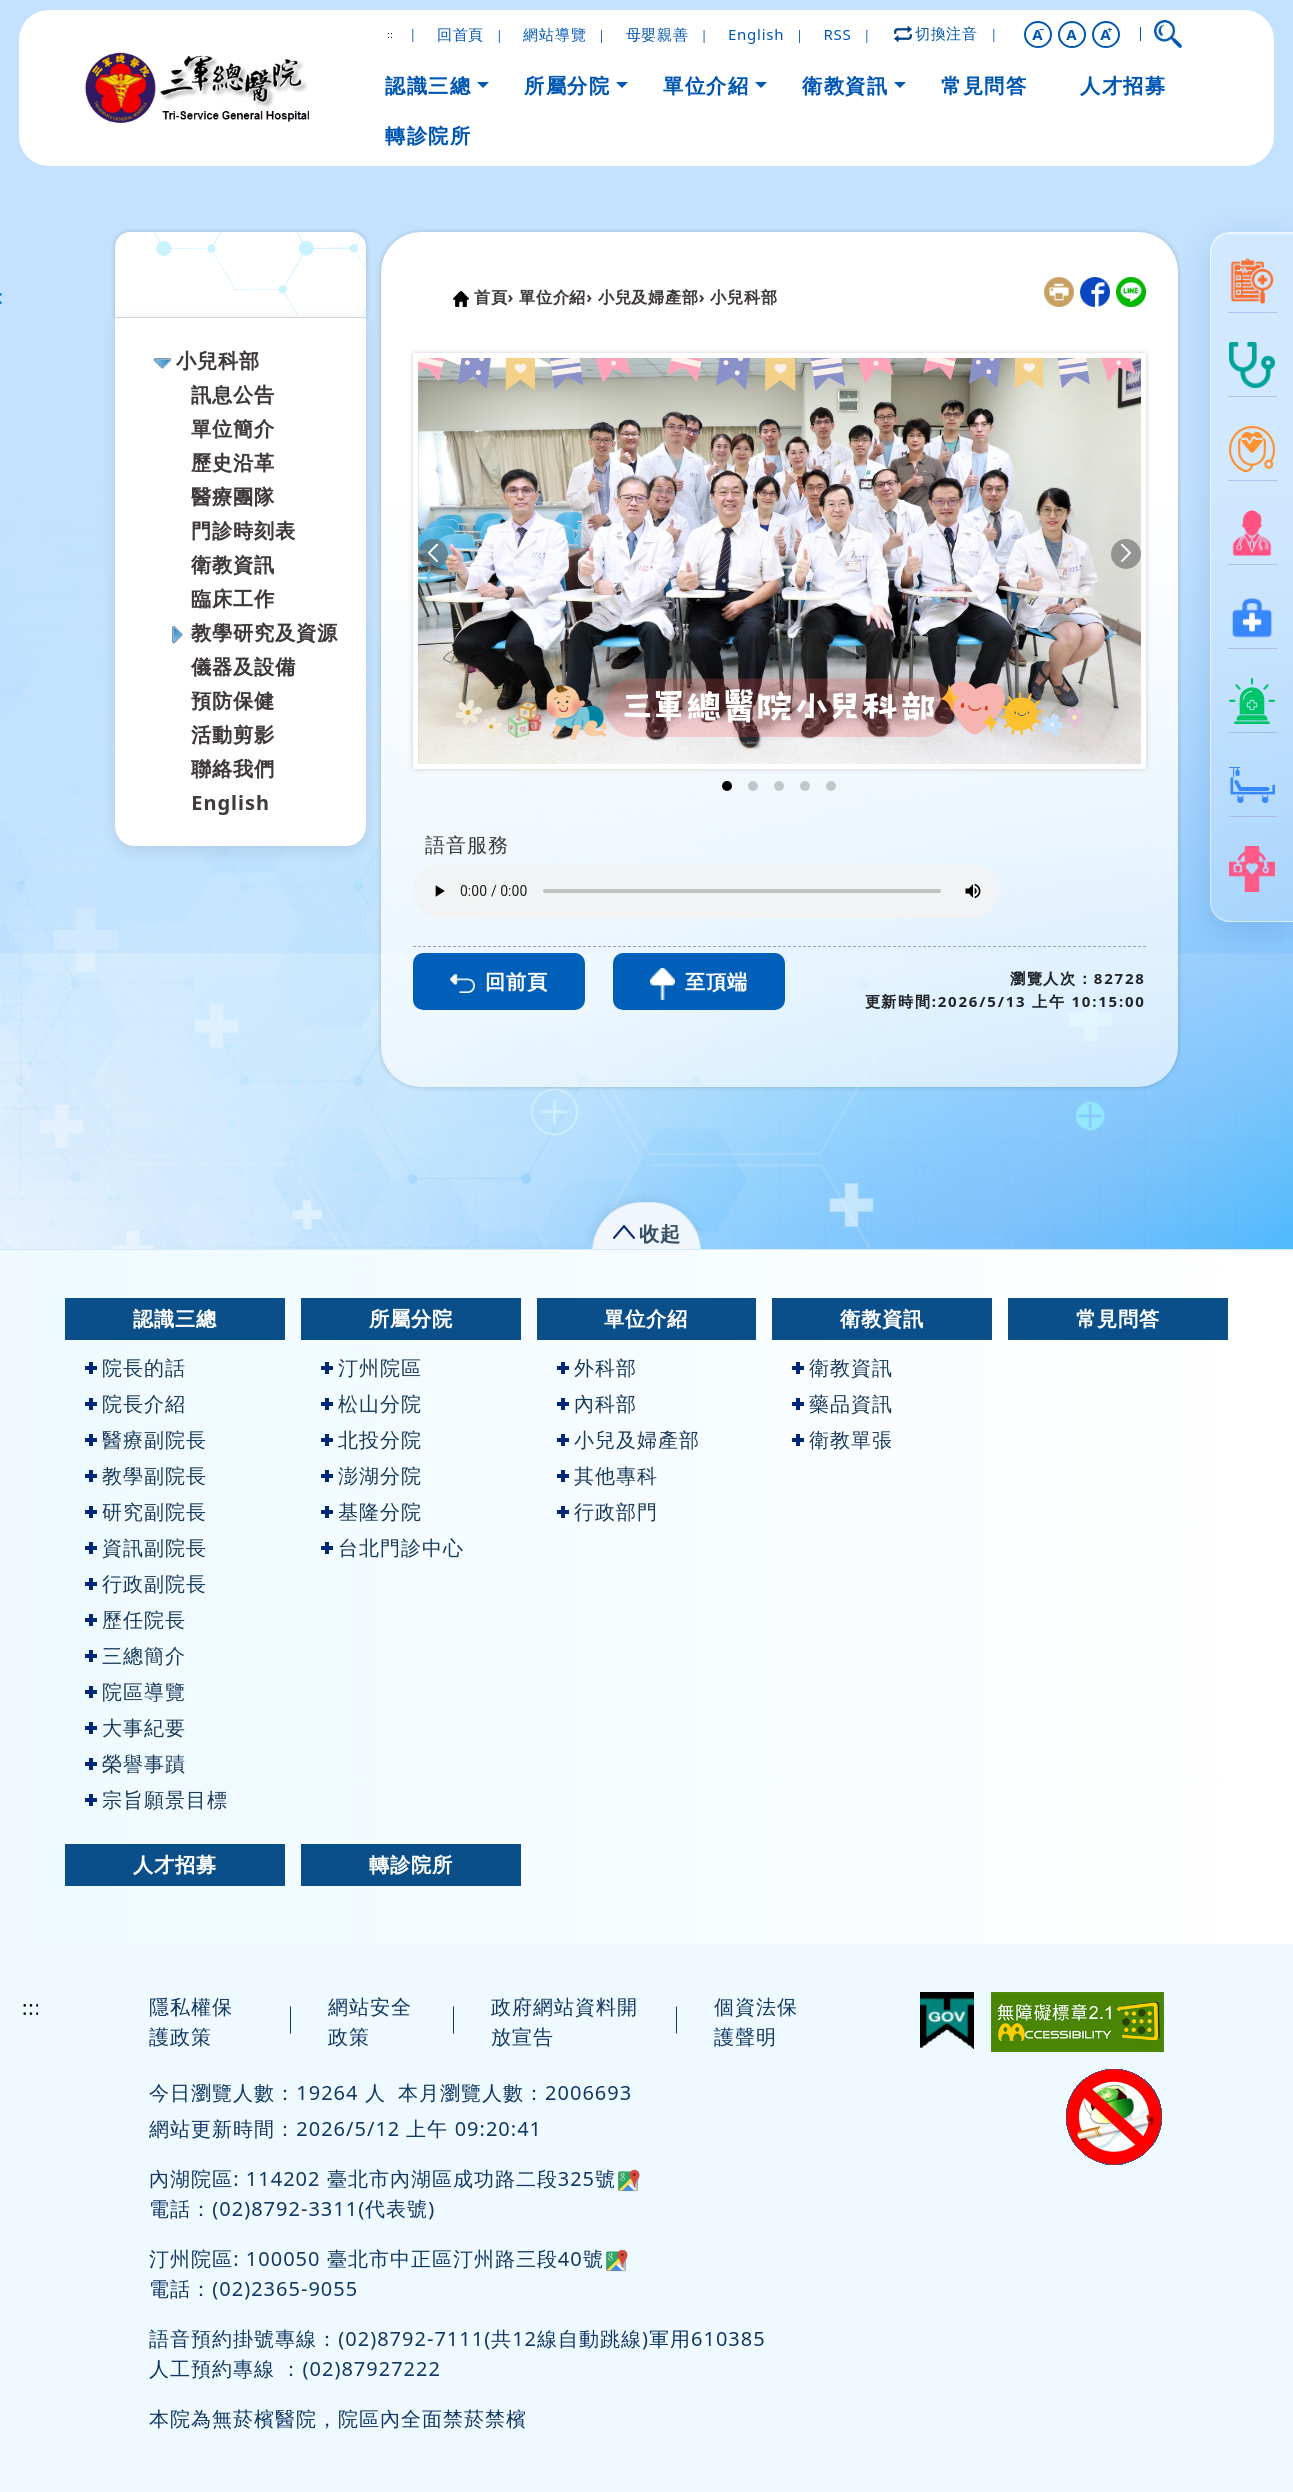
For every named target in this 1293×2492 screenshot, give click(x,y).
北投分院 (371, 1439)
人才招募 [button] (1123, 85)
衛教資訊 (233, 564)
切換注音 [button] (937, 33)
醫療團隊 (233, 496)
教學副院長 (146, 1475)
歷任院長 (135, 1619)
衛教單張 (842, 1439)
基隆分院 (371, 1511)
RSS (838, 34)
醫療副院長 (146, 1439)
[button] (1038, 34)
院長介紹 (135, 1403)
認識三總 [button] (428, 85)
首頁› (494, 297)
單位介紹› (556, 297)
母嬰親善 (657, 34)
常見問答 (1118, 1318)
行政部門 (607, 1511)
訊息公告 (233, 394)
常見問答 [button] (984, 85)
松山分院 (371, 1403)
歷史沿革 (233, 462)
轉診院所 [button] (428, 135)
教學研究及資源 (264, 632)
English (756, 34)
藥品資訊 (842, 1403)
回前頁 (499, 981)
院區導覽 (135, 1691)
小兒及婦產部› (651, 297)
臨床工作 (233, 598)
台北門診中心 (392, 1547)
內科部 (597, 1403)
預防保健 (233, 700)
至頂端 (699, 984)
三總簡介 (135, 1655)
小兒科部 (218, 360)
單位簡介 (233, 428)
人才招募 (175, 1864)
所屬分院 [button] (567, 85)
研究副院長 (146, 1511)
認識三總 (175, 1318)
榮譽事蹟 (135, 1763)
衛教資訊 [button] (845, 85)
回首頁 (460, 34)
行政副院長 (146, 1583)
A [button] (1071, 34)
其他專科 (607, 1475)
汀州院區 (371, 1367)
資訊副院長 (146, 1547)
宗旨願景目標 (156, 1799)
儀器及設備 (243, 666)
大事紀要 (135, 1727)
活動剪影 (233, 734)
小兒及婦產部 (628, 1439)
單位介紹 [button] (706, 85)
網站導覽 (554, 34)
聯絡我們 (233, 768)
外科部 (597, 1367)
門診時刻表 (243, 530)
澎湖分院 (371, 1475)
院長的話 (135, 1367)
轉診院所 (411, 1864)
